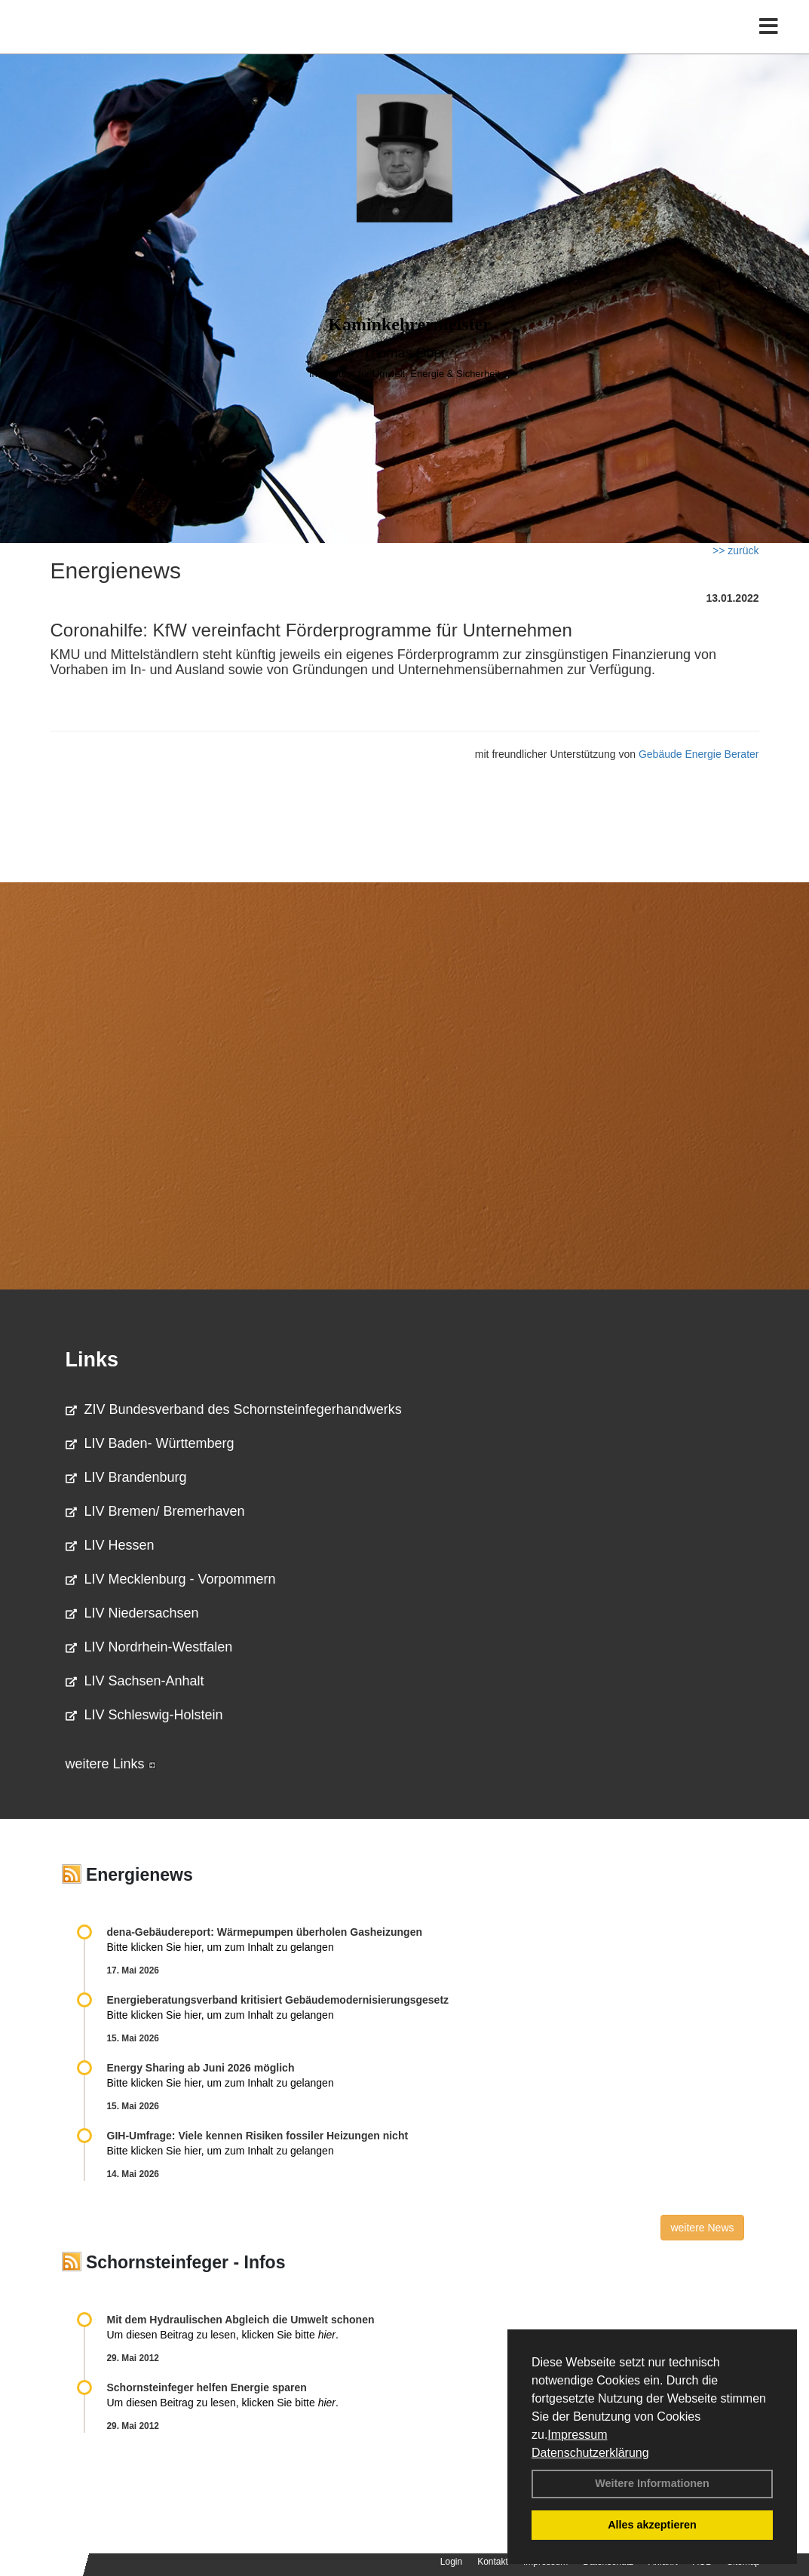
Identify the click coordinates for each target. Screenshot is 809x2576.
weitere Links (111, 1763)
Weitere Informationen (652, 2483)
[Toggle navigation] (768, 43)
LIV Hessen (110, 1545)
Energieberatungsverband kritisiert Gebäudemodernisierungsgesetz (278, 2000)
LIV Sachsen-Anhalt (135, 1680)
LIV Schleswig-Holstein (144, 1714)
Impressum (577, 2434)
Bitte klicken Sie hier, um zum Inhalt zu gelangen (220, 1947)
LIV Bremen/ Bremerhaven (155, 1511)
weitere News (702, 2228)
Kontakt (492, 2561)
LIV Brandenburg (126, 1477)
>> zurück (735, 550)
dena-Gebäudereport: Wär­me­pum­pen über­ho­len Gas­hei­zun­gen (265, 1932)
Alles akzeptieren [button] (652, 2525)
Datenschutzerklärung (590, 2452)
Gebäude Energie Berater (699, 754)
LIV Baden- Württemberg (150, 1443)
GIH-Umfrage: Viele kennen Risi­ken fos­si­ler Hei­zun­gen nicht (258, 2136)
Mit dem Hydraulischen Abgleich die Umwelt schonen (241, 2320)
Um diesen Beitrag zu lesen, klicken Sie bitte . (223, 2335)
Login (451, 2561)
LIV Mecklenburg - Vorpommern (171, 1579)
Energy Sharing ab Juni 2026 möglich (201, 2068)
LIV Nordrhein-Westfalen (149, 1646)
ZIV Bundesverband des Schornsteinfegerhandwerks (234, 1409)
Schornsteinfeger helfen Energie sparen (207, 2387)
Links (92, 1359)
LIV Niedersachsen (132, 1613)
